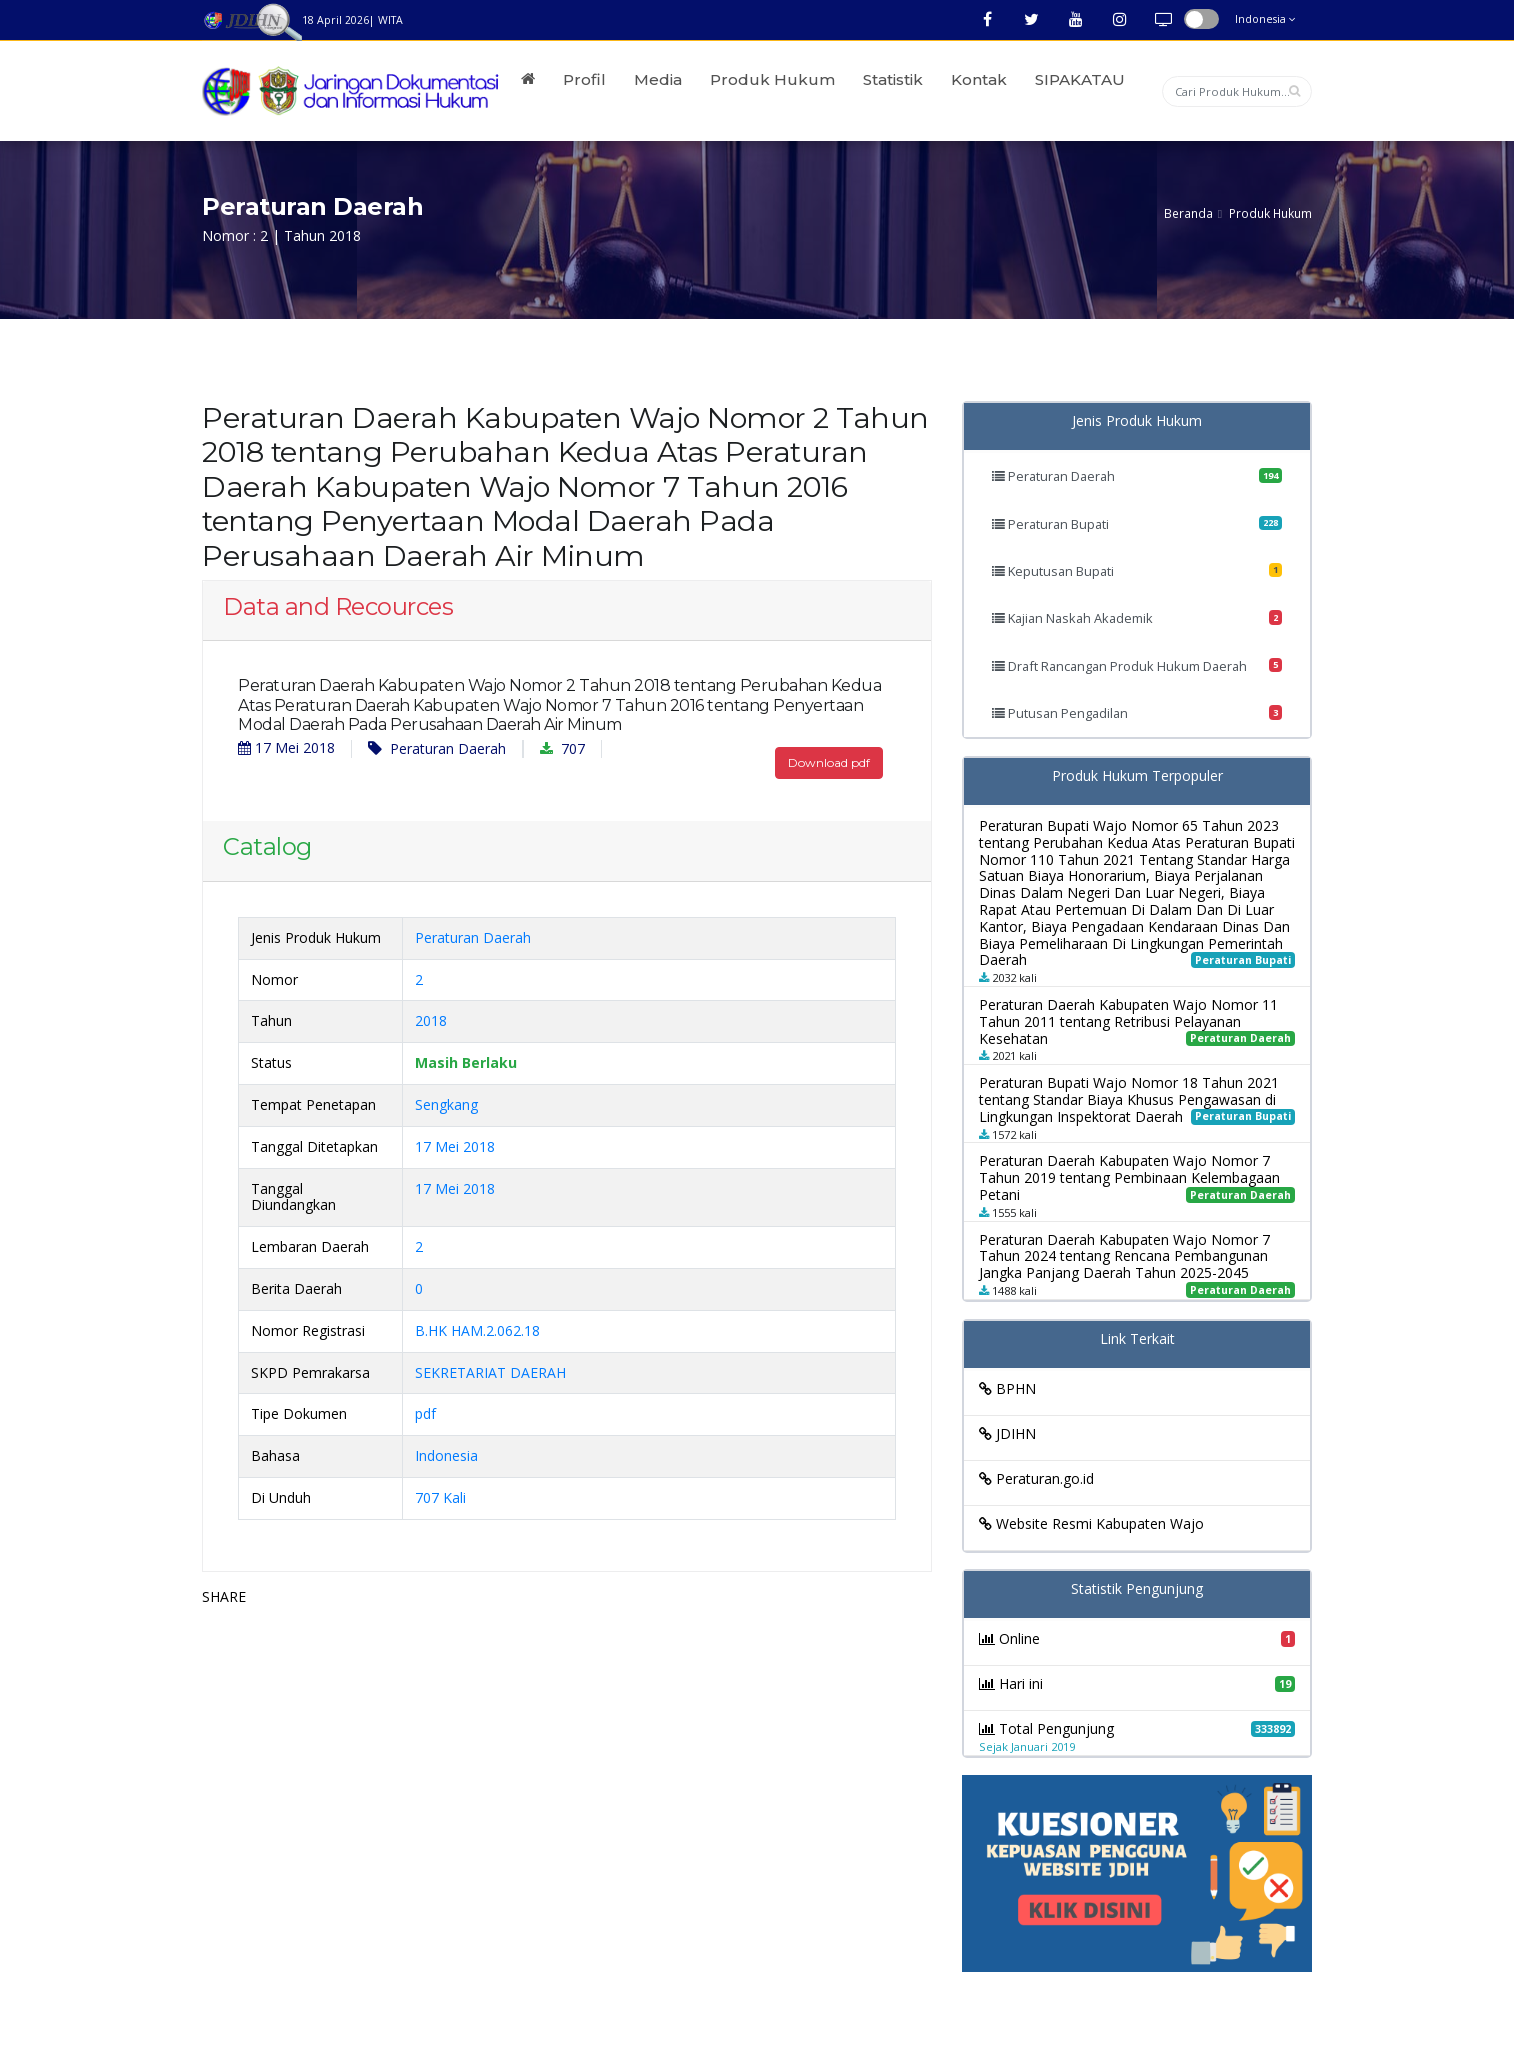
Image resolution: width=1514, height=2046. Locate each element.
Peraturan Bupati (1137, 524)
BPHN (1007, 1388)
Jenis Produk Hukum (1137, 421)
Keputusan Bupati (1137, 571)
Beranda (1188, 213)
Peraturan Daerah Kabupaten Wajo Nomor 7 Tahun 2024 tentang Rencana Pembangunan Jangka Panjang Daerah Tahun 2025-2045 (1124, 1256)
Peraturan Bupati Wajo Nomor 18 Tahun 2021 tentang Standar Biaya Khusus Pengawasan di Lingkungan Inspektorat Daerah (1129, 1099)
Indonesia (1265, 19)
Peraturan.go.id (1036, 1478)
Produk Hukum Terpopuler (1137, 776)
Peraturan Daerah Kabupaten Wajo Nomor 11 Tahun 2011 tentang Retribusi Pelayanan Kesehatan (1128, 1021)
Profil (584, 79)
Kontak (979, 79)
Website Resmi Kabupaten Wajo (1091, 1523)
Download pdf (829, 762)
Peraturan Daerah (437, 749)
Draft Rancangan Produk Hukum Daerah (1137, 666)
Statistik (893, 79)
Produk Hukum (772, 79)
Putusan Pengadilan (1137, 713)
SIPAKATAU (1080, 79)
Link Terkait (1137, 1339)
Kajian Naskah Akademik (1137, 618)
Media (658, 79)
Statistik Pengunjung (1137, 1589)
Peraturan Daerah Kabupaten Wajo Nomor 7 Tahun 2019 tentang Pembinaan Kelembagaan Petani (1129, 1177)
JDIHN (1007, 1433)
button (1201, 19)
